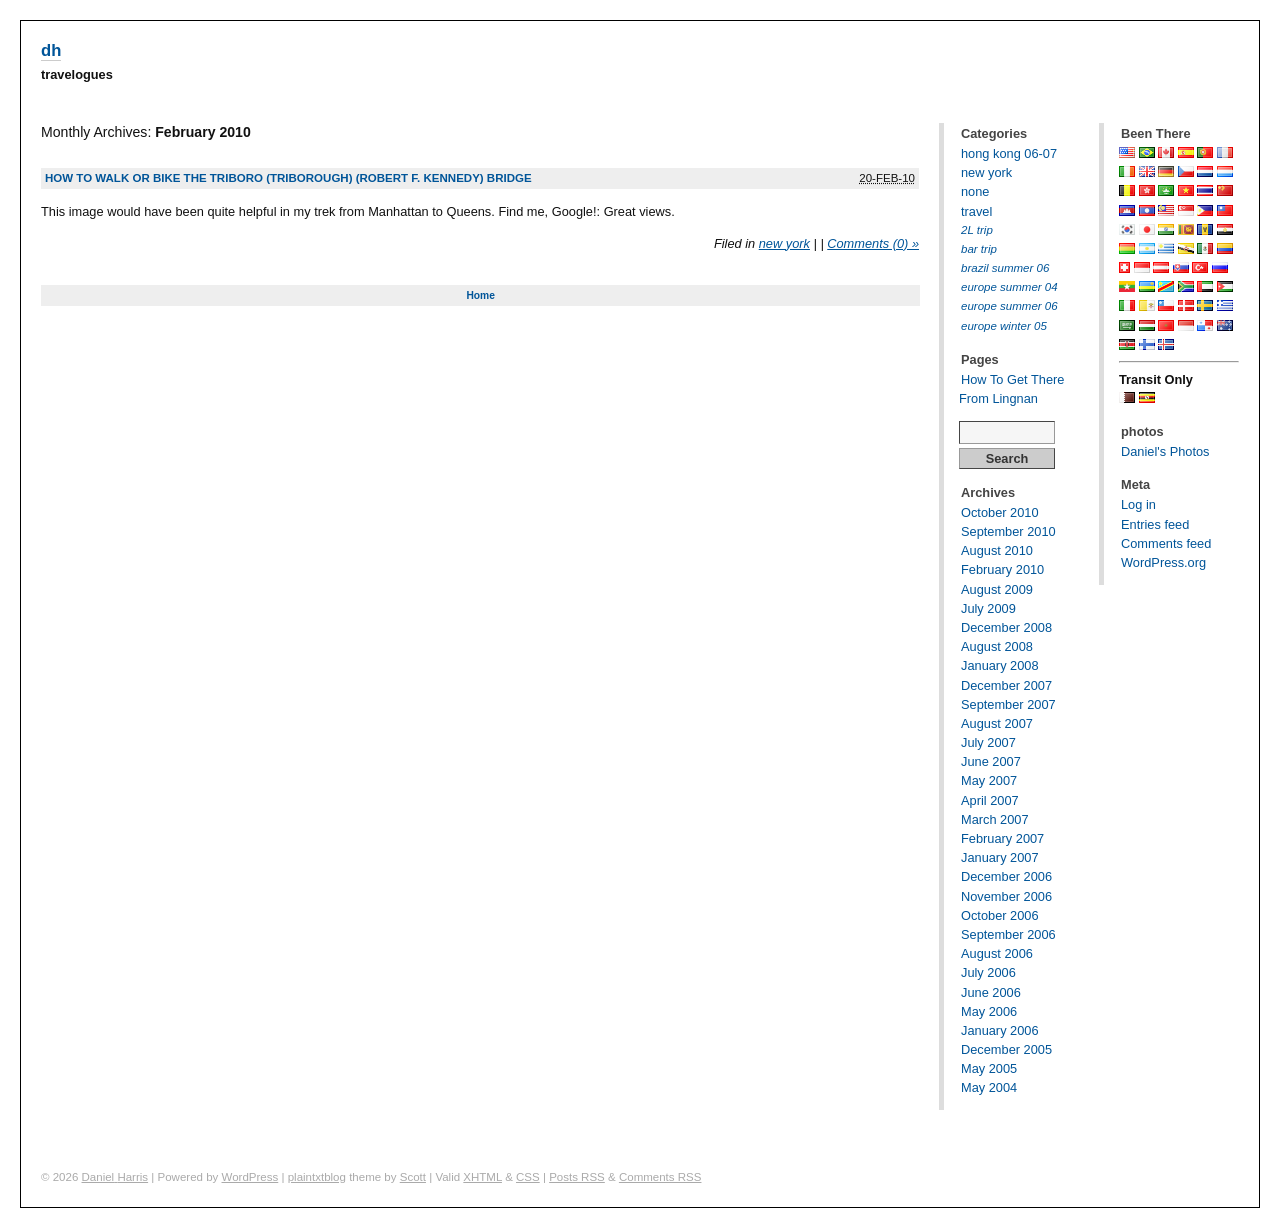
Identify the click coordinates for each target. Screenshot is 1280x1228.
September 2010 (1008, 531)
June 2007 (991, 761)
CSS (528, 1177)
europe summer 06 (1009, 306)
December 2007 (1006, 685)
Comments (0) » (873, 243)
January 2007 (1000, 857)
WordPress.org (1163, 562)
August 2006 (997, 953)
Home (480, 295)
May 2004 (989, 1087)
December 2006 (1006, 876)
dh (51, 50)
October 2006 (1000, 915)
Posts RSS (577, 1177)
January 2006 (1000, 1030)
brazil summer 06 (1005, 268)
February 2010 (1002, 569)
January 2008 (1000, 665)
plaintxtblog (317, 1177)
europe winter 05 (1004, 326)
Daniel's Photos (1165, 451)
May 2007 (989, 780)
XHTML (482, 1177)
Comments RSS (660, 1177)
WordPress (250, 1177)
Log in (1138, 504)
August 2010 (997, 550)
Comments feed (1166, 543)
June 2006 (991, 992)
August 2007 (997, 723)
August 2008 (997, 646)
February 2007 (1002, 838)
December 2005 (1006, 1049)
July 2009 (988, 608)
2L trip (977, 230)
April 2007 (990, 800)
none (975, 191)
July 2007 (988, 742)
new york (784, 243)
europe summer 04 (1009, 287)
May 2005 (989, 1068)
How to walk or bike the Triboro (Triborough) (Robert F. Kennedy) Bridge (288, 178)
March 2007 (995, 819)
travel (976, 211)
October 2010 (1000, 512)
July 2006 (988, 972)
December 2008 (1006, 627)
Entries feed (1155, 524)
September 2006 (1008, 934)
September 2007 (1008, 704)
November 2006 (1006, 896)
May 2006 (989, 1011)
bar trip (979, 249)
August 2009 (997, 589)
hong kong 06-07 (1009, 153)
